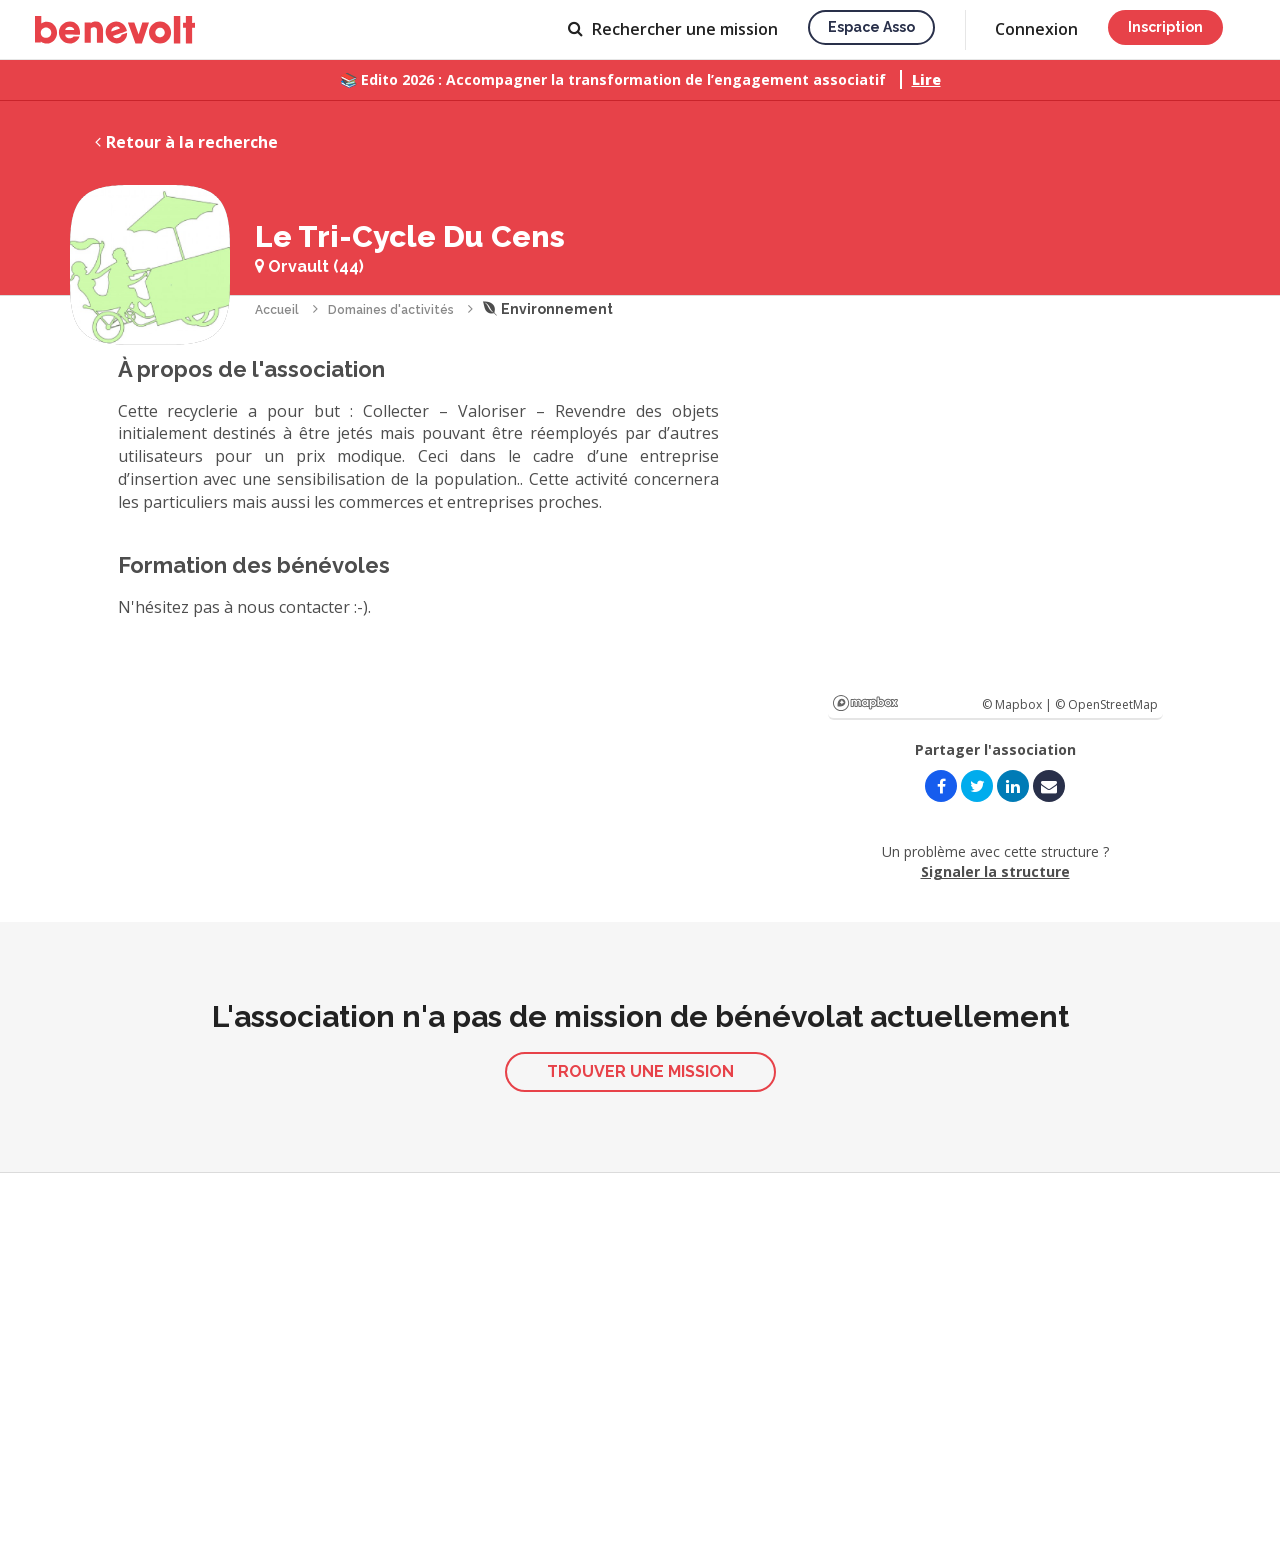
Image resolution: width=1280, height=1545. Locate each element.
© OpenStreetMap (1106, 704)
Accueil (277, 310)
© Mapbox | (1018, 704)
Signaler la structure (995, 871)
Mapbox (865, 703)
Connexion (1036, 29)
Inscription (1165, 27)
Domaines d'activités (391, 310)
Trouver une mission (640, 1071)
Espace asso (871, 27)
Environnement (548, 309)
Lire (926, 79)
